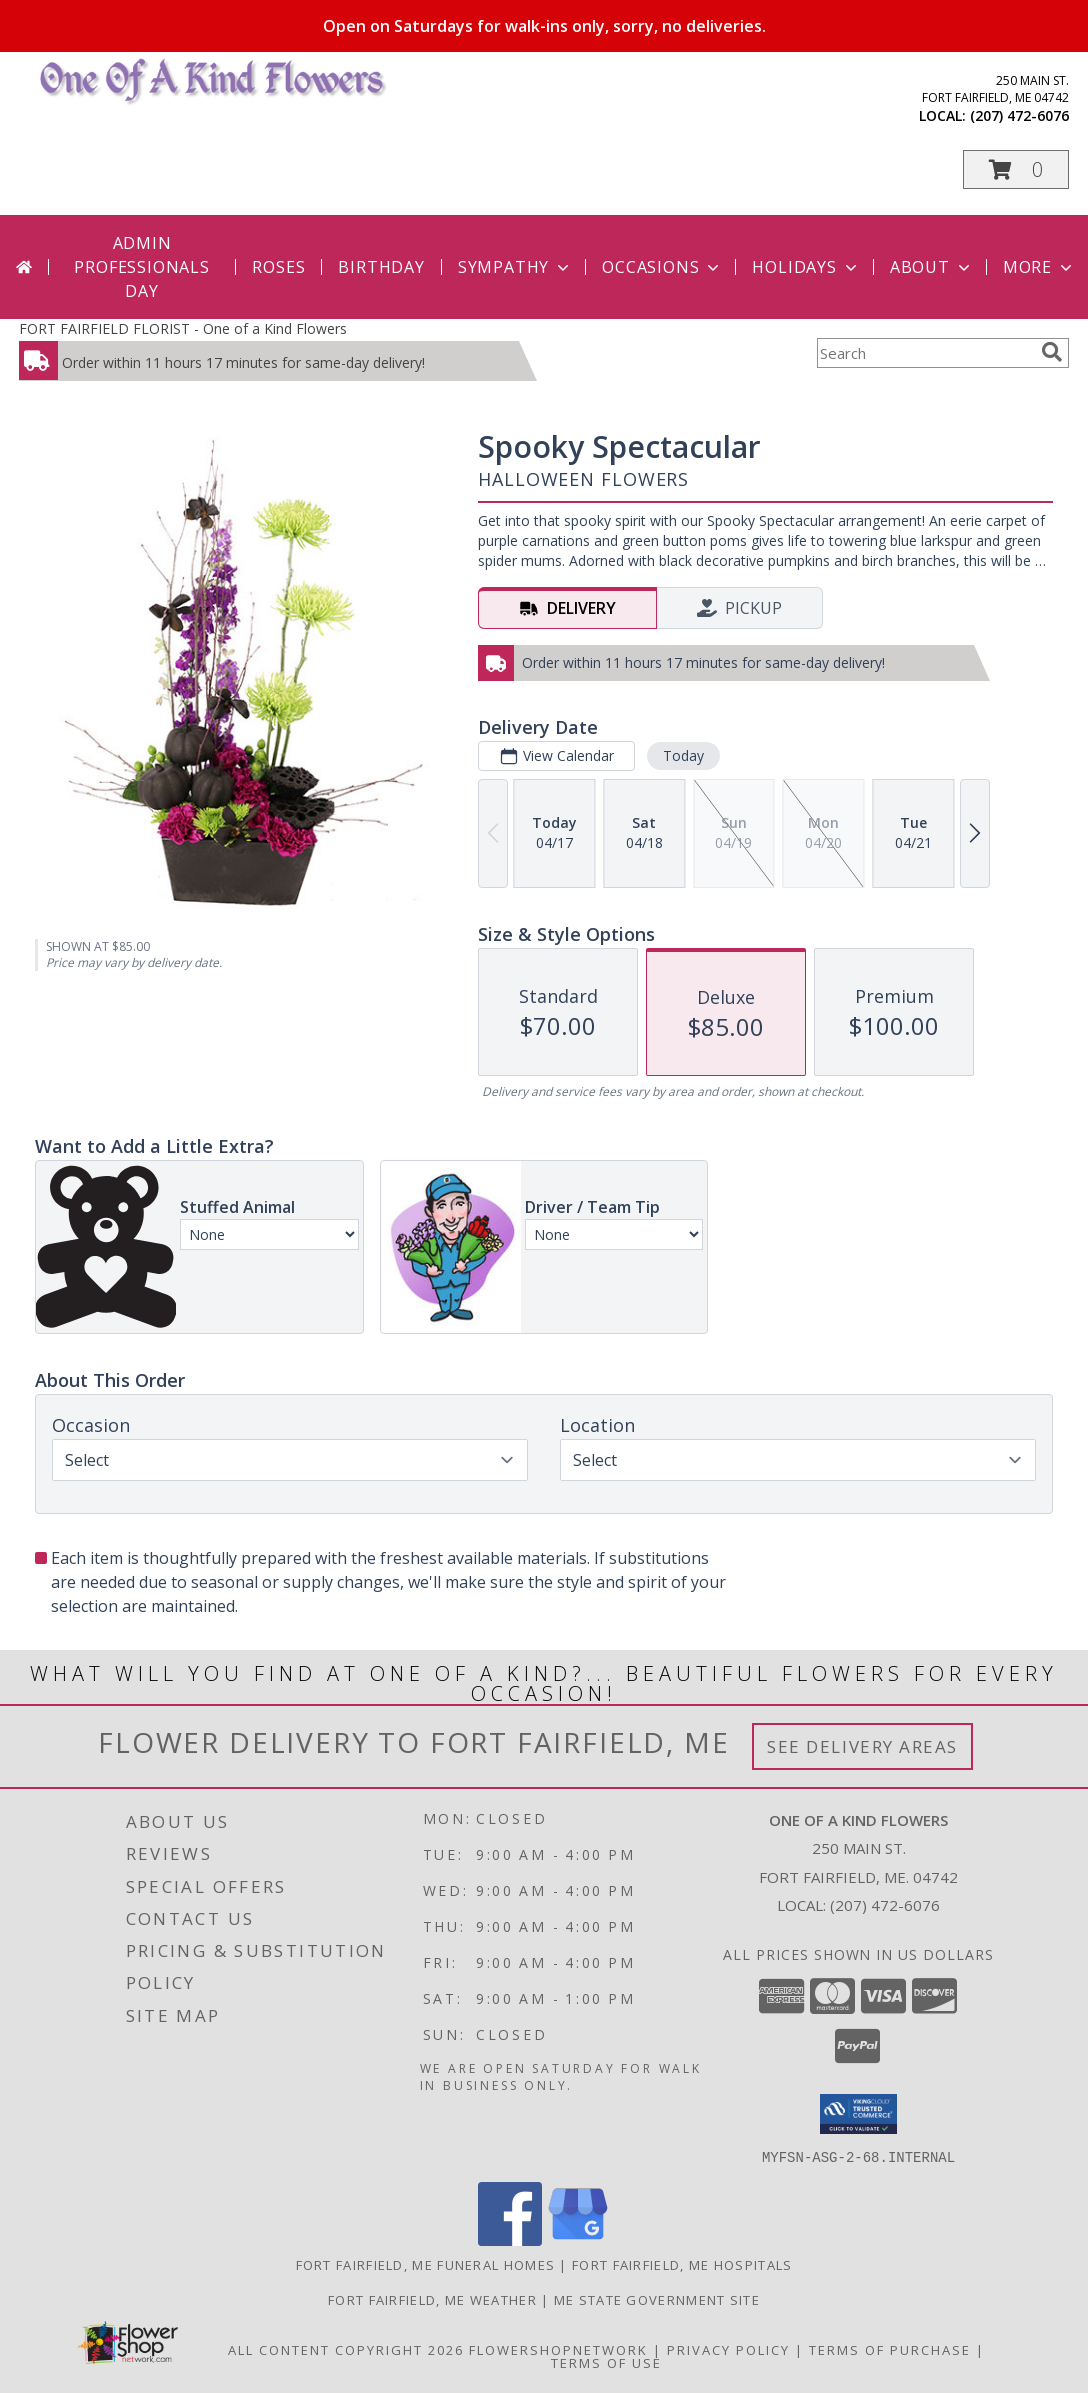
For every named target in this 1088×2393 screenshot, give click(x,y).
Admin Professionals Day (141, 267)
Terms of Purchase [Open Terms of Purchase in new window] (890, 2349)
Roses (278, 267)
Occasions (662, 267)
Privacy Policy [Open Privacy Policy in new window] (728, 2349)
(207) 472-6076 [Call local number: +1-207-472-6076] (1019, 115)
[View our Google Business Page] (578, 2239)
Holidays (806, 267)
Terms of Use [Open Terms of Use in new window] (606, 2362)
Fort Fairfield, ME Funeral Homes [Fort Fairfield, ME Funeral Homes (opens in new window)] (426, 2264)
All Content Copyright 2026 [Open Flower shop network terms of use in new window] (346, 2349)
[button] (1016, 169)
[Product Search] (925, 353)
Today (683, 755)
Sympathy (515, 267)
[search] (1052, 352)
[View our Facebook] (510, 2239)
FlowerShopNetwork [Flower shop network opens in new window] (558, 2349)
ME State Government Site (657, 2299)
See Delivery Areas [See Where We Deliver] (862, 1746)
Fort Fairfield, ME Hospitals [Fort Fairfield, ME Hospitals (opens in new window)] (682, 2264)
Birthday (381, 267)
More (1039, 267)
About (932, 267)
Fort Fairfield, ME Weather (432, 2299)
